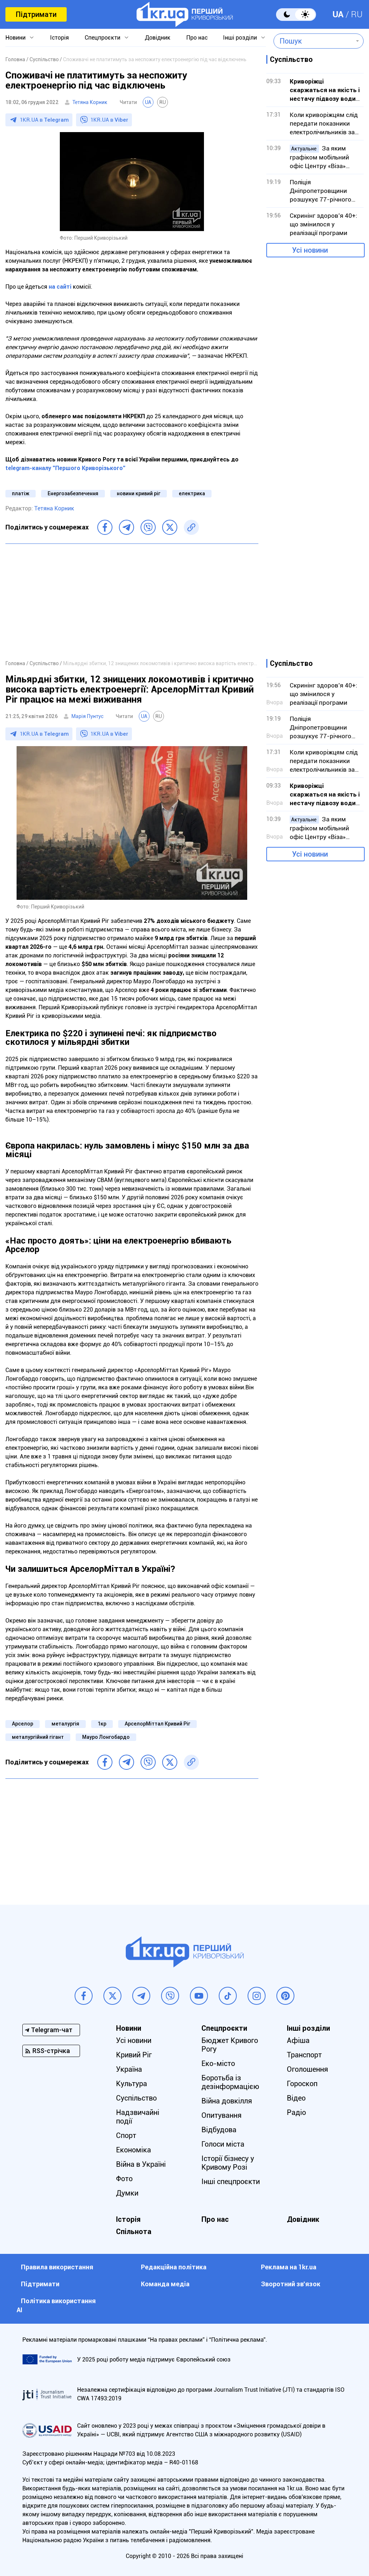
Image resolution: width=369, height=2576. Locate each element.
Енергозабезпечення (73, 493)
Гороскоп (302, 2083)
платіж (20, 493)
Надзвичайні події (137, 2116)
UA (338, 14)
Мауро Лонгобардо (106, 1737)
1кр (102, 1724)
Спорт (126, 2135)
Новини (15, 37)
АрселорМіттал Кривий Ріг (157, 1724)
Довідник (157, 37)
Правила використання (57, 2267)
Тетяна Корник (89, 102)
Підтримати (36, 14)
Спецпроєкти (102, 37)
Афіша (298, 2040)
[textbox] (313, 41)
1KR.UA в (44, 120)
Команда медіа (165, 2284)
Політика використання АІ (56, 2305)
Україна (129, 2069)
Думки (127, 2193)
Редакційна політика (173, 2267)
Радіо (296, 2112)
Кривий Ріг (134, 2055)
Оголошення (307, 2069)
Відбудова (218, 2129)
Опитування (221, 2115)
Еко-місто (218, 2063)
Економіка (133, 2150)
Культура (131, 2083)
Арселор (22, 1724)
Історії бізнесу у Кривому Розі (227, 2162)
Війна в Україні (141, 2164)
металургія (65, 1724)
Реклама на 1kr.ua (288, 2267)
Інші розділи (240, 37)
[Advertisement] (131, 601)
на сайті (60, 286)
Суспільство (136, 2098)
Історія (59, 37)
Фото (124, 2178)
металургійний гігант (38, 1737)
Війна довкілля (226, 2101)
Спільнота (133, 2231)
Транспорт (304, 2055)
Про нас (197, 37)
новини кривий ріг (138, 493)
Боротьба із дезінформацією (230, 2082)
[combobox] (313, 41)
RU (357, 14)
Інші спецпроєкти (230, 2181)
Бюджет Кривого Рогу (229, 2044)
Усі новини (310, 250)
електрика (192, 493)
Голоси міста (222, 2144)
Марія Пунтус (87, 716)
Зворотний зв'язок (290, 2284)
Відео (296, 2098)
